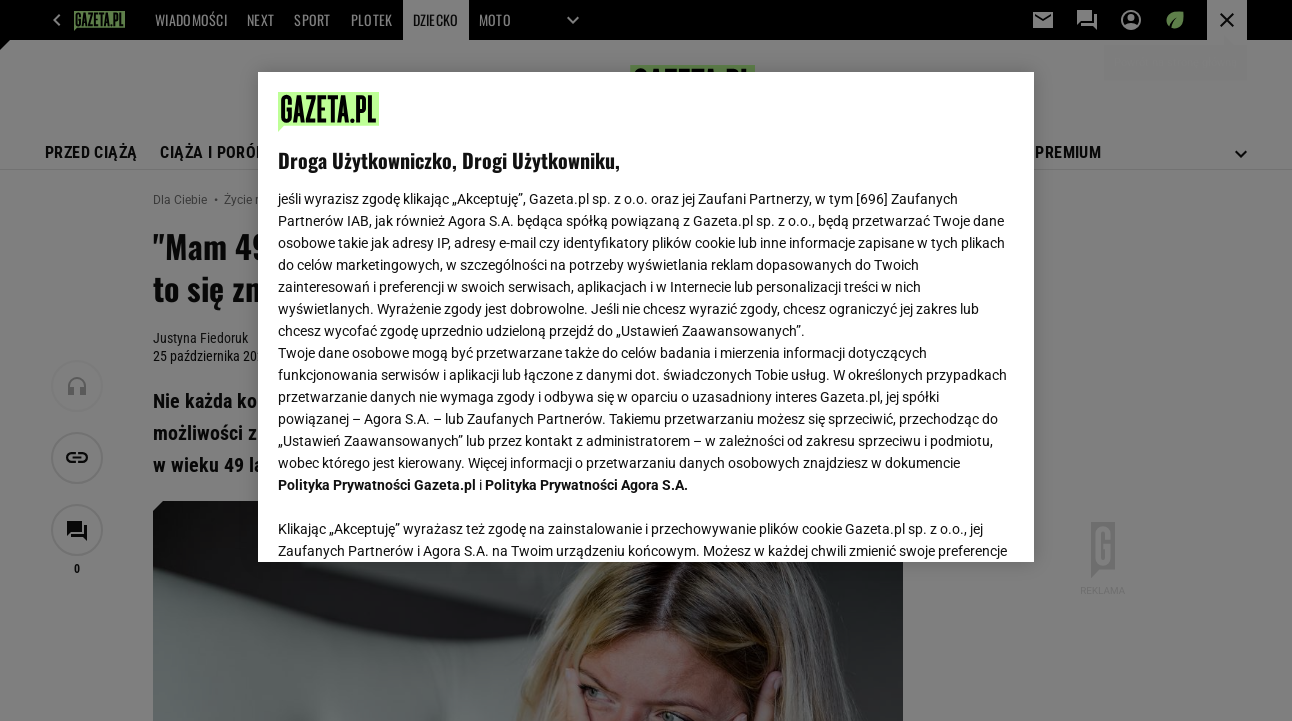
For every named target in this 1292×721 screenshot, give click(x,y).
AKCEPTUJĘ (945, 523)
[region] (645, 317)
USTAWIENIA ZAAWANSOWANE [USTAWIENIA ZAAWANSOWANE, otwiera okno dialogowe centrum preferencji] (409, 522)
